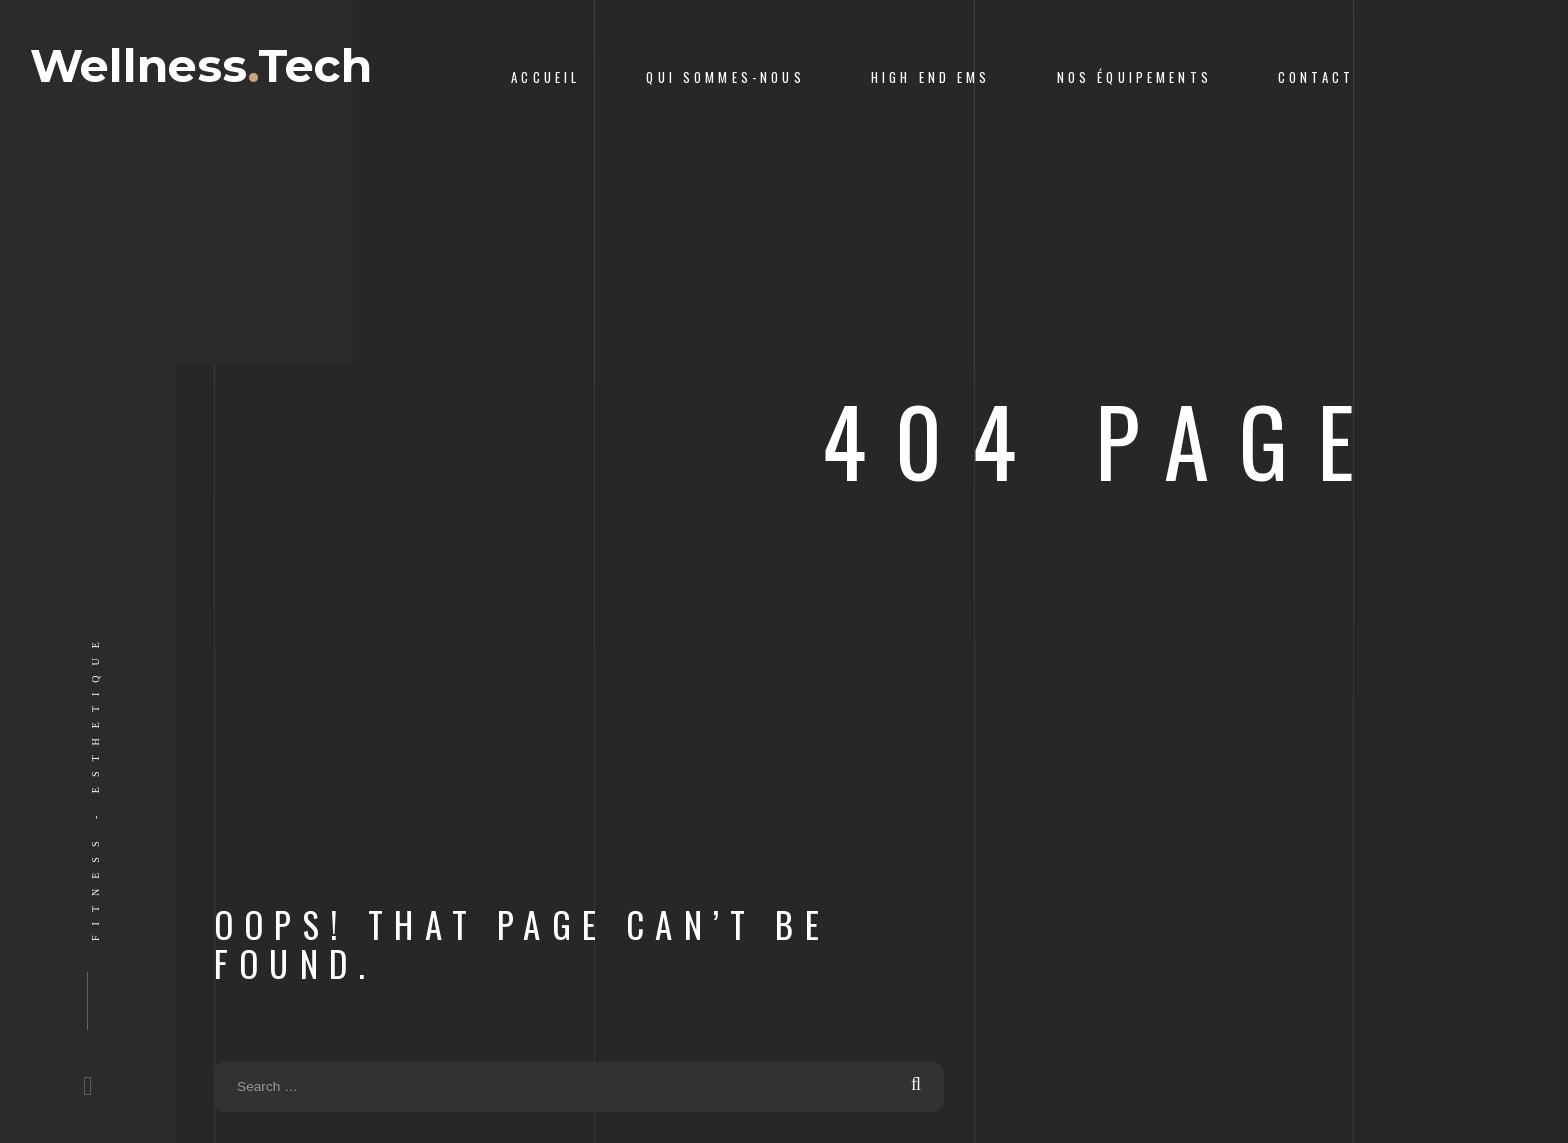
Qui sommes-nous (725, 77)
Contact (1316, 77)
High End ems (931, 77)
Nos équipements (1134, 77)
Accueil (545, 77)
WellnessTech (226, 78)
